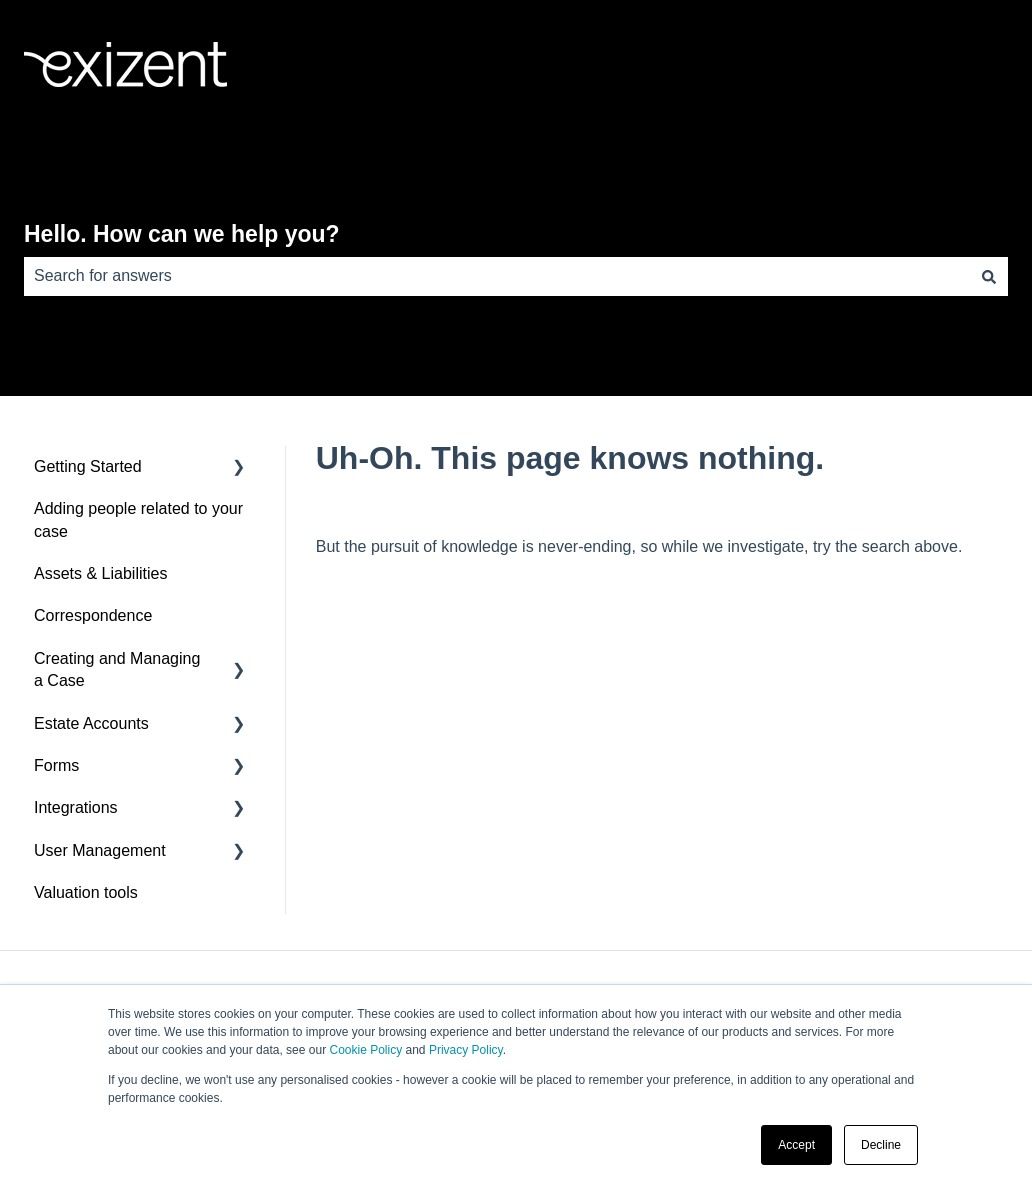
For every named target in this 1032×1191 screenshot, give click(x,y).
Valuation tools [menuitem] (86, 892)
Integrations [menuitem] (76, 807)
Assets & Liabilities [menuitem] (100, 573)
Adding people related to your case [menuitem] (138, 519)
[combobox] (497, 276)
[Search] (989, 276)
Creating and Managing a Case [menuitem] (117, 669)
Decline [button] (881, 1145)
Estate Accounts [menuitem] (91, 723)
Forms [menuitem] (56, 765)
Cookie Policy (365, 1050)
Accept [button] (796, 1145)
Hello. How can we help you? (182, 234)
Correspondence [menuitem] (93, 615)
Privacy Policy (466, 1050)
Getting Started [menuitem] (88, 466)
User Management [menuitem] (100, 850)
